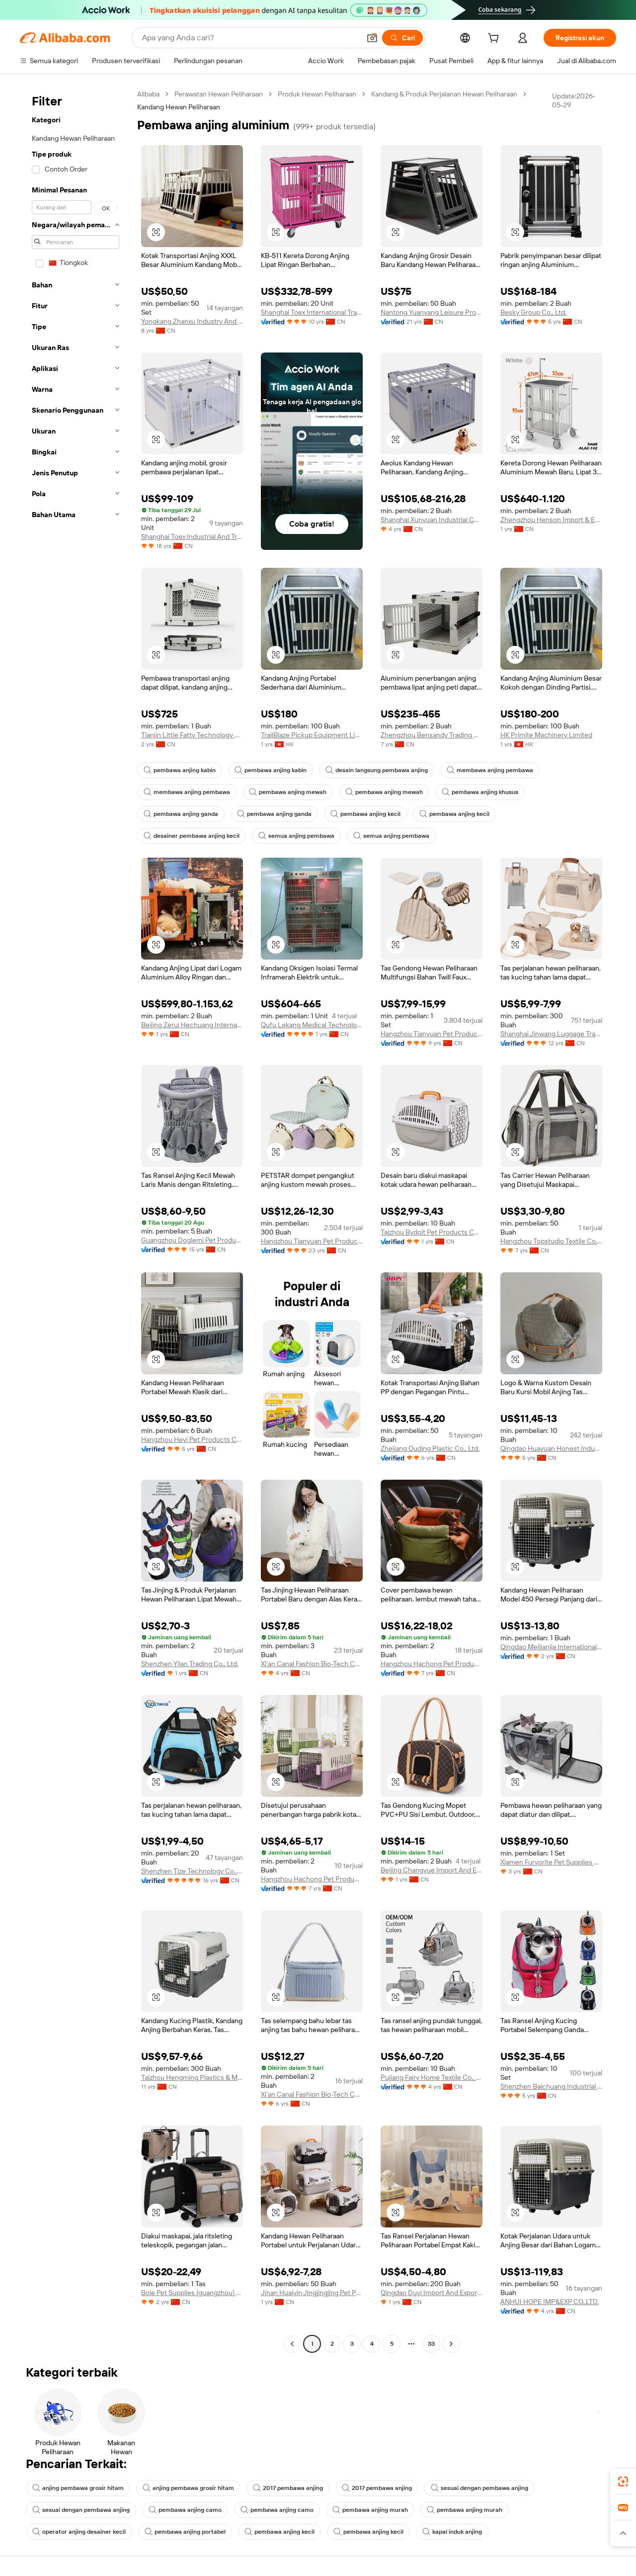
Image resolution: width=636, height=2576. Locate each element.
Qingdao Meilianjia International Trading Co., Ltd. (551, 1647)
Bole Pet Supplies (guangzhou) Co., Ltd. (192, 2293)
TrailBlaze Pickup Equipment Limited (312, 735)
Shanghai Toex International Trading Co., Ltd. (312, 312)
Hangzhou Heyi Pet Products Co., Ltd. (192, 1439)
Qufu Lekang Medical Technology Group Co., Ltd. (312, 1025)
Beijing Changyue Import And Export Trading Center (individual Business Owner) (431, 1870)
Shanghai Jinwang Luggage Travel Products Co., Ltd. (551, 1034)
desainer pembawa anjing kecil (191, 836)
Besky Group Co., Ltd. (533, 312)
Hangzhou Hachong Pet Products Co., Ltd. (431, 1664)
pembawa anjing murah (370, 2510)
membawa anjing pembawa (490, 770)
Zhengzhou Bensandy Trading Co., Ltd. (431, 735)
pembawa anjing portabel (185, 2532)
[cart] (495, 39)
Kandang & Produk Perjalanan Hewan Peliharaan (444, 94)
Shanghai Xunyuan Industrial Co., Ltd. (431, 520)
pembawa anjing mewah (287, 792)
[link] (623, 2481)
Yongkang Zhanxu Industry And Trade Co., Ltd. (192, 321)
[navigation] (75, 1220)
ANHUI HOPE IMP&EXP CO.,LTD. (549, 2302)
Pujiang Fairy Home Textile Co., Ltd (431, 2077)
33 (431, 2343)
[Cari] (402, 38)
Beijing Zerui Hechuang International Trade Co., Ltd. (192, 1025)
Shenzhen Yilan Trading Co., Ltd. (189, 1664)
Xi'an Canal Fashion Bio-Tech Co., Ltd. (312, 1664)
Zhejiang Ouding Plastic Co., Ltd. (430, 1448)
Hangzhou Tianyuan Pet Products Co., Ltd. (431, 1034)
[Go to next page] (451, 2344)
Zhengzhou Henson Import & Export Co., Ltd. (551, 520)
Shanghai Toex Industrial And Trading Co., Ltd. (192, 536)
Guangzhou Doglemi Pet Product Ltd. (192, 1240)
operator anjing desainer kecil (79, 2532)
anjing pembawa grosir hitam (78, 2488)
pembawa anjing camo (185, 2510)
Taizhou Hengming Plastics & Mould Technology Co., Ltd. (192, 2077)
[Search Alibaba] (250, 37)
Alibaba (148, 94)
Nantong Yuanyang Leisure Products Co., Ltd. (431, 312)
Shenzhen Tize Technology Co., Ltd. (192, 1871)
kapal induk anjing (452, 2532)
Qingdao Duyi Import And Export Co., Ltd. (431, 2293)
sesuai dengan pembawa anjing (479, 2488)
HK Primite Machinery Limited (546, 735)
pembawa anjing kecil (365, 814)
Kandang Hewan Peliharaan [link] (178, 107)
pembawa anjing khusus (480, 792)
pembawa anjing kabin (180, 770)
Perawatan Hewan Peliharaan (218, 94)
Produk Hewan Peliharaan (317, 94)
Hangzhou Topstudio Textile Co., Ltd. (551, 1241)
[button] (372, 38)
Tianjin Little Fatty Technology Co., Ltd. (192, 735)
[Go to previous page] (292, 2344)
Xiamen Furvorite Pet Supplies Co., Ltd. (551, 1862)
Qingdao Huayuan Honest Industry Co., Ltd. (551, 1448)
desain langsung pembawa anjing (376, 770)
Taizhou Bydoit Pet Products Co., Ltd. (431, 1232)
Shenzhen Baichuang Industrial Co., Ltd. (551, 2086)
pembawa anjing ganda (181, 814)
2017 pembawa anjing (288, 2488)
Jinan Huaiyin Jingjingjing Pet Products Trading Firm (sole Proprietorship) (312, 2293)
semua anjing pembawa (296, 836)
